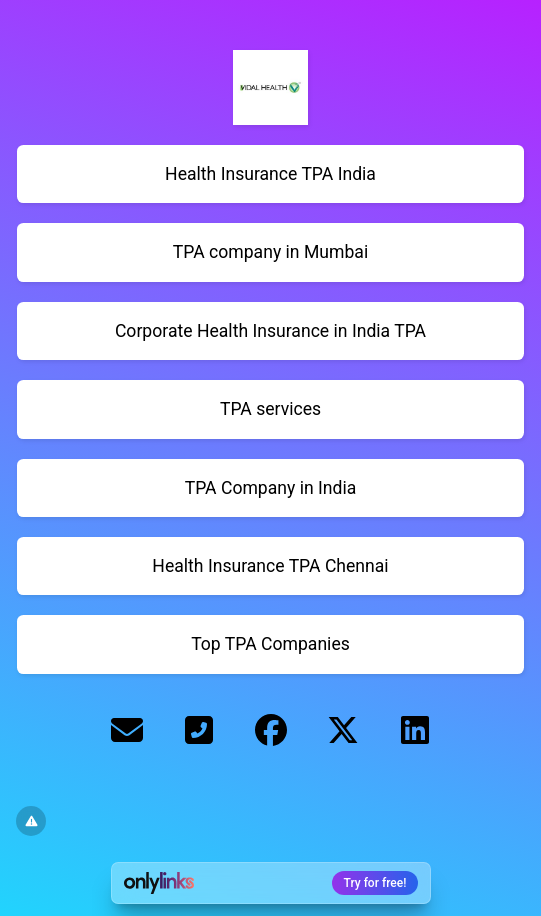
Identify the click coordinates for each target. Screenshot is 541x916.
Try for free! (375, 883)
